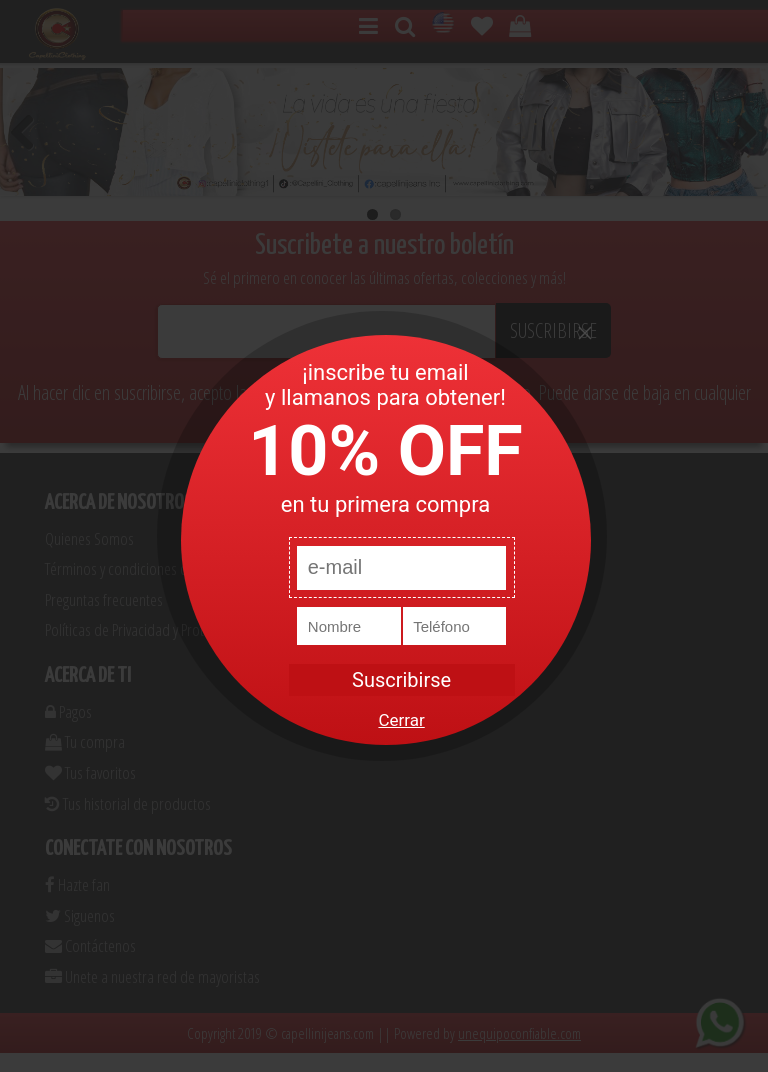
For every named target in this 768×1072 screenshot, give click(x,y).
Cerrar (401, 720)
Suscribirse (401, 680)
